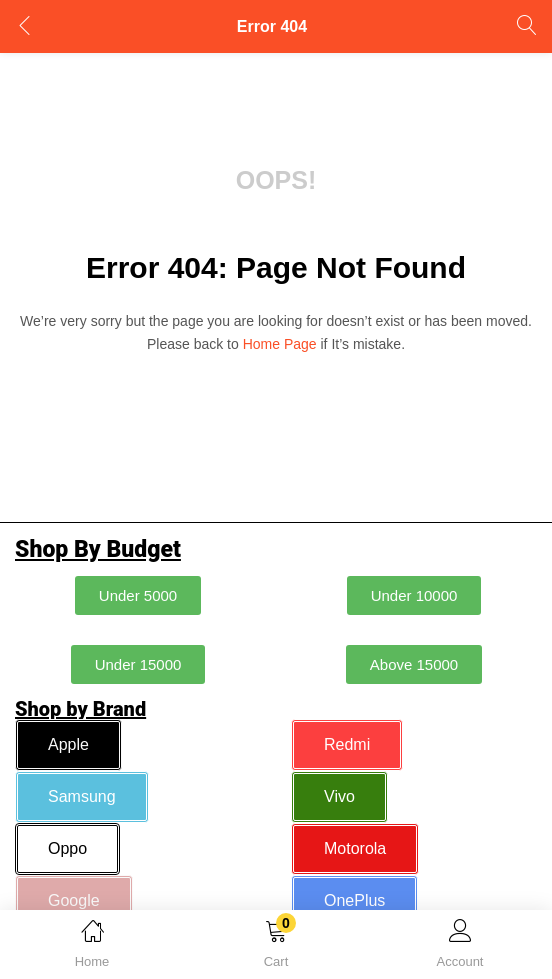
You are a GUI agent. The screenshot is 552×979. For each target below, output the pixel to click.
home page (280, 344)
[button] (276, 948)
